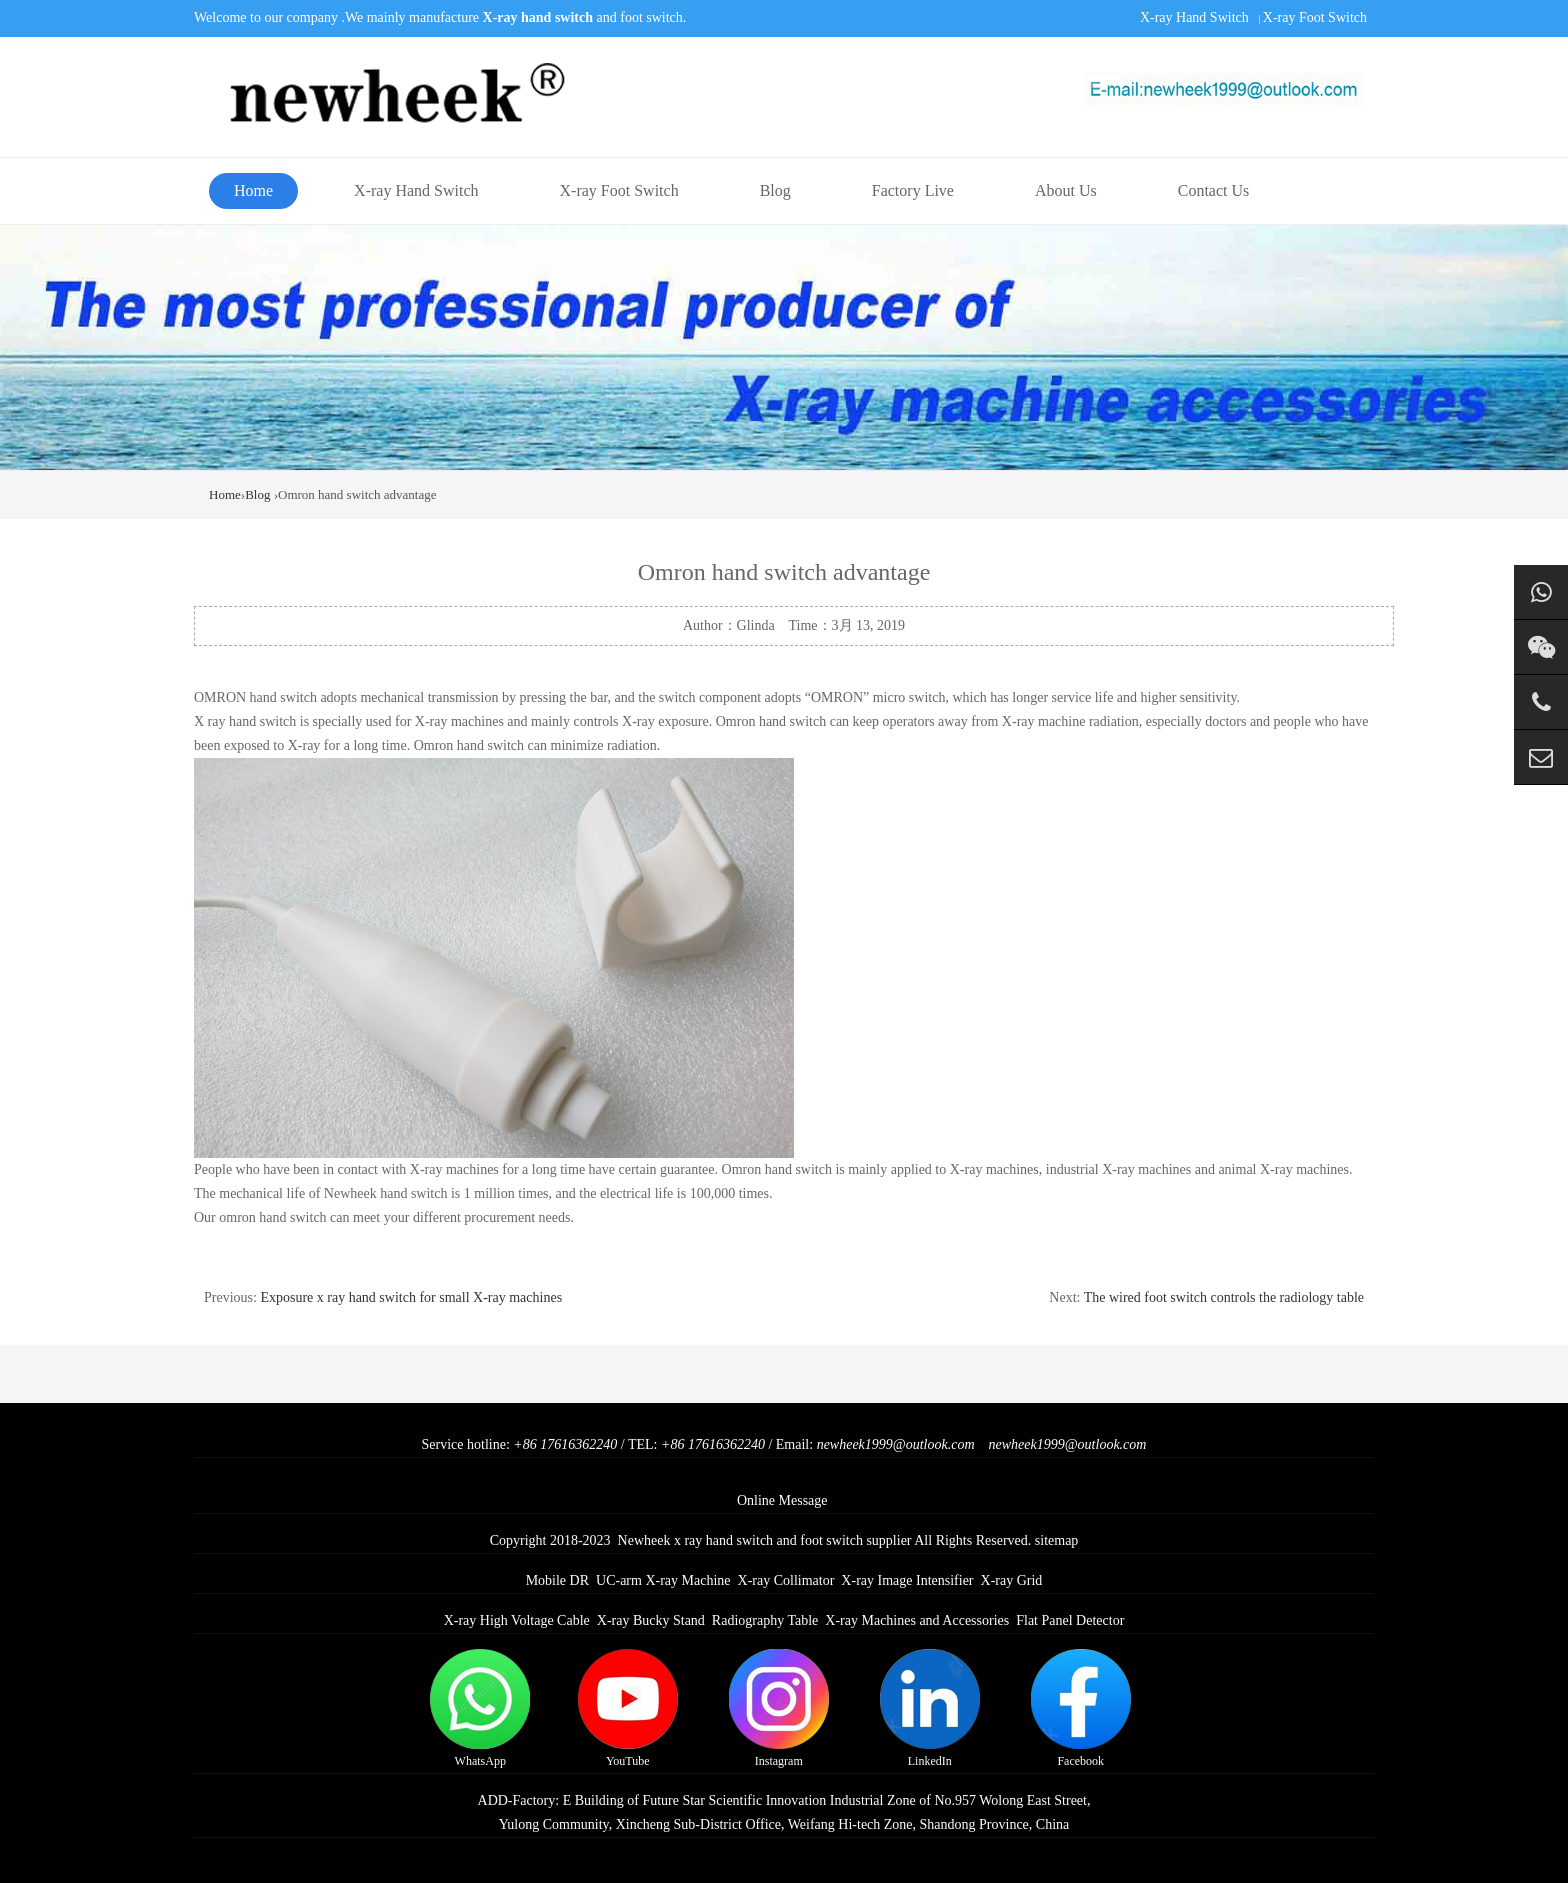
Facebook (1081, 1708)
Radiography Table (765, 1620)
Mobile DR (557, 1580)
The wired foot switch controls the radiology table (1224, 1297)
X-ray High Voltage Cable (517, 1620)
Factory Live (913, 190)
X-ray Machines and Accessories (917, 1620)
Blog (775, 190)
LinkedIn (930, 1708)
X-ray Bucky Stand (651, 1620)
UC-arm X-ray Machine (663, 1580)
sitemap (1057, 1540)
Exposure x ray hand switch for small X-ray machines (411, 1297)
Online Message (782, 1500)
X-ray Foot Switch (1315, 17)
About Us (1066, 190)
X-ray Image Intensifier (907, 1580)
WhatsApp (480, 1708)
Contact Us (1214, 190)
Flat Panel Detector (1070, 1620)
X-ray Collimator (786, 1580)
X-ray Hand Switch (1194, 17)
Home (253, 190)
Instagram (779, 1708)
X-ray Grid (1012, 1580)
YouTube (628, 1708)
